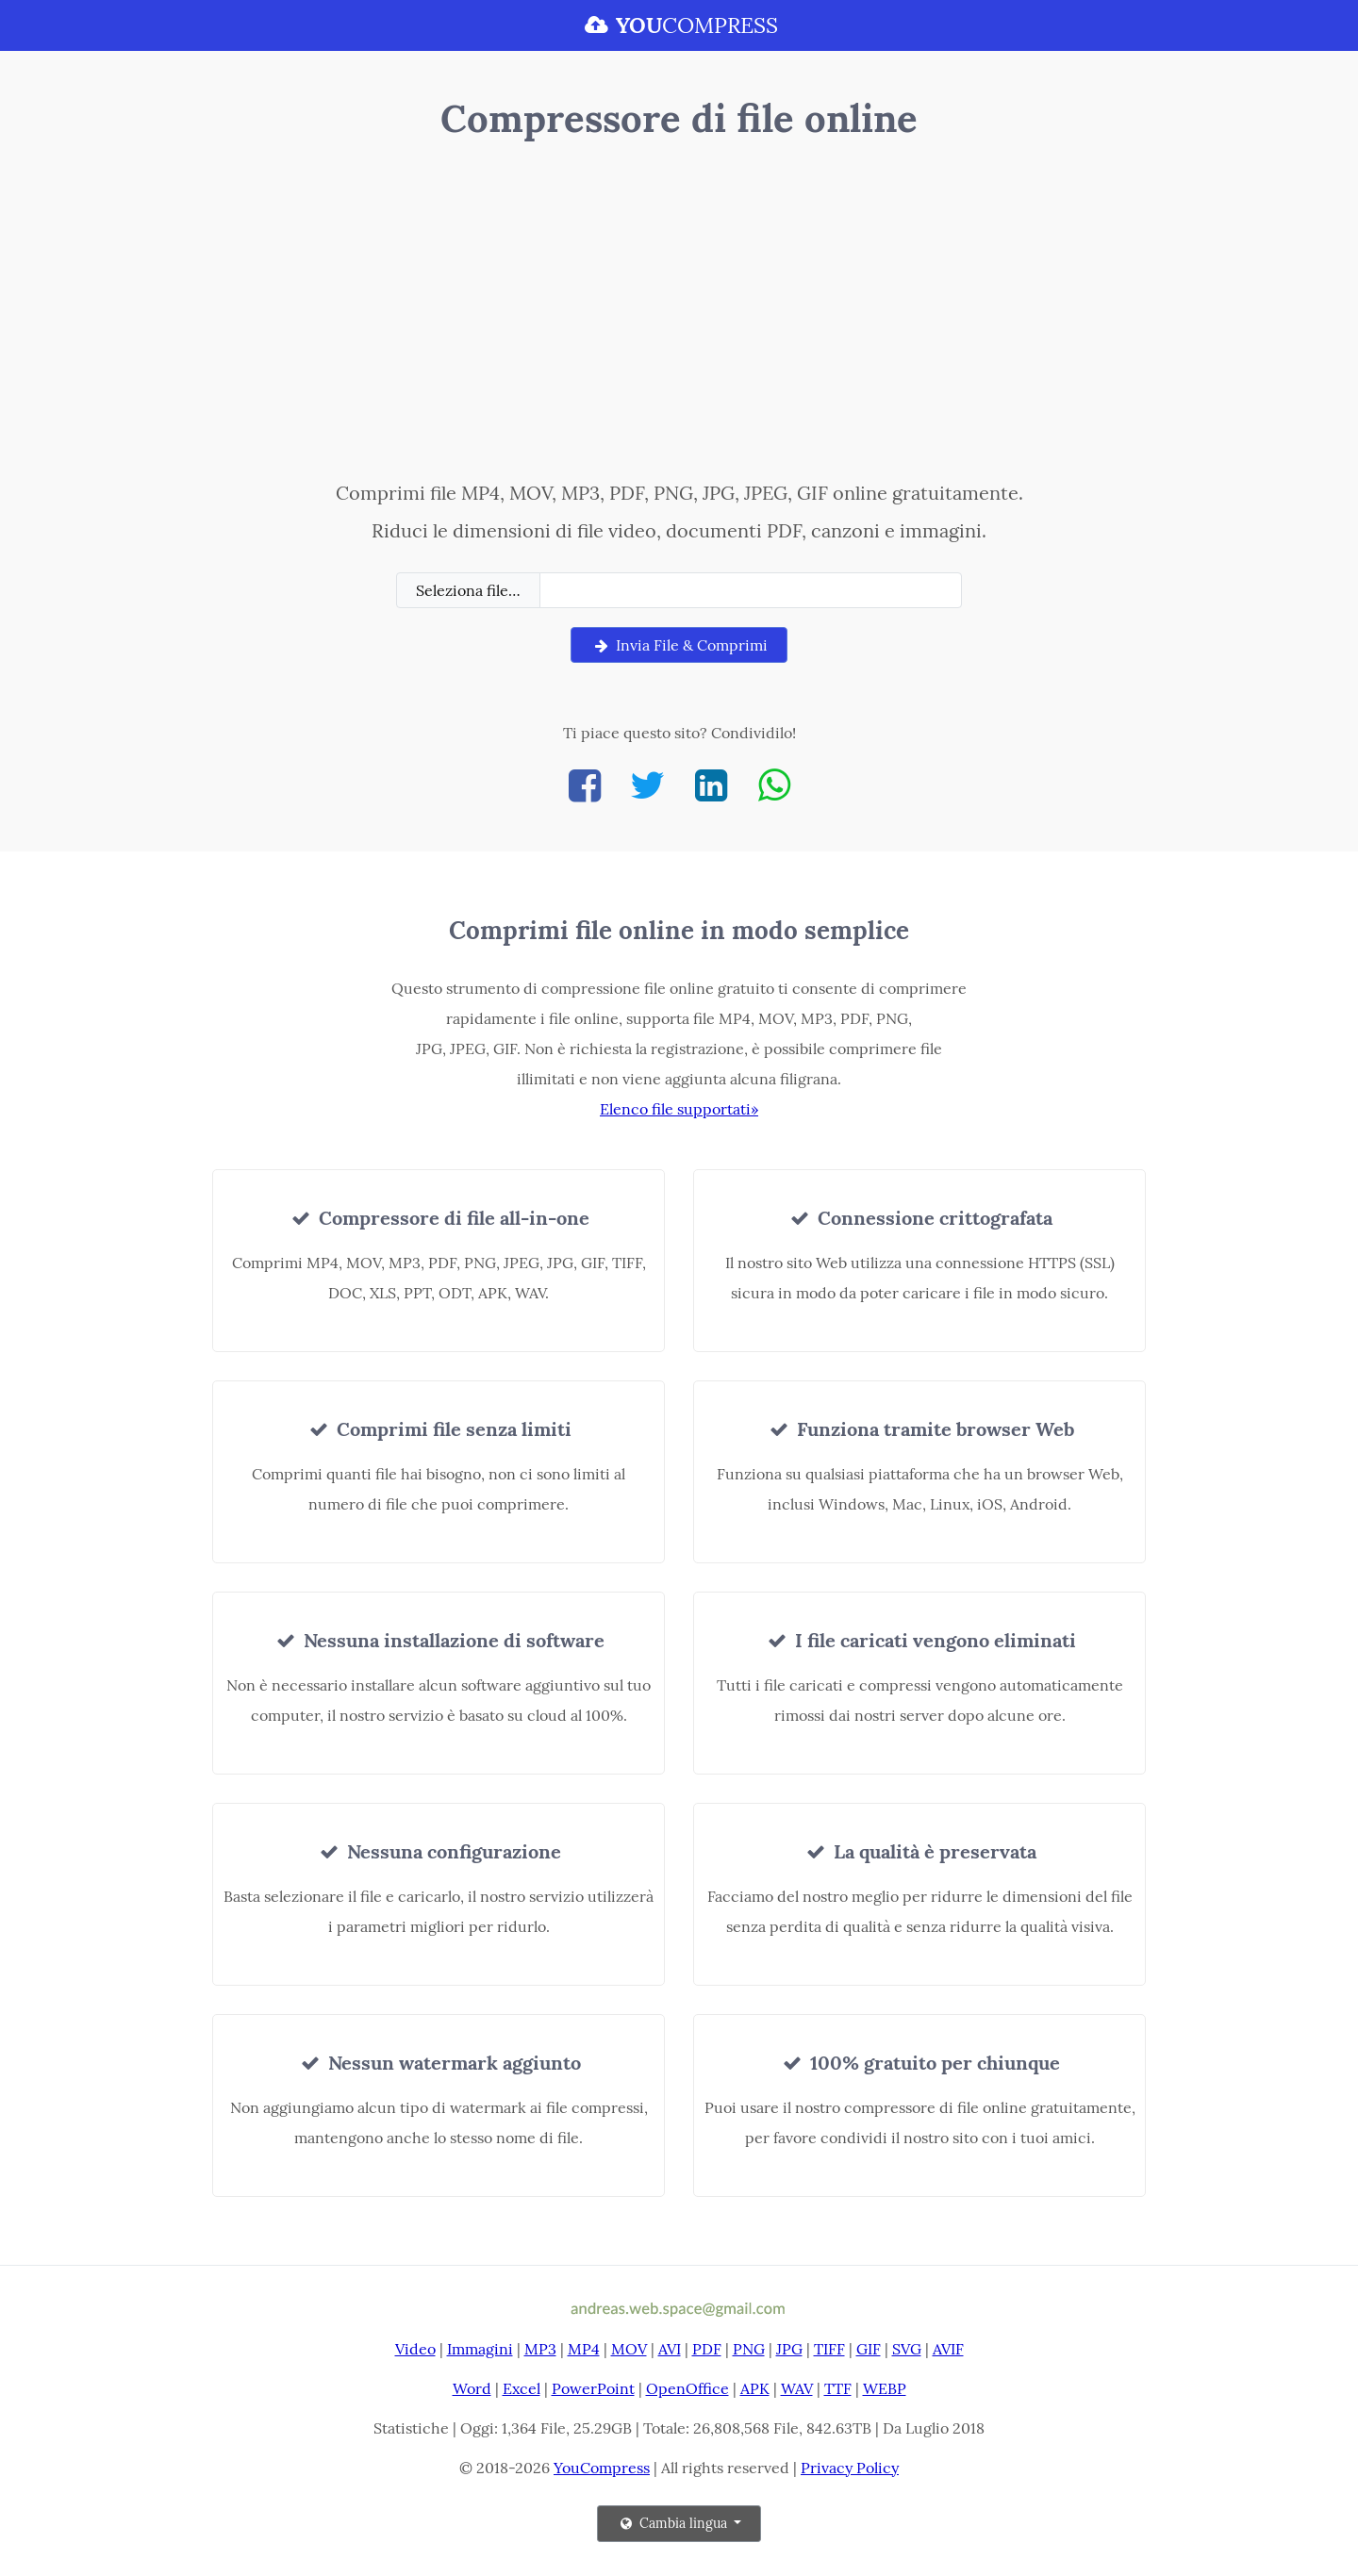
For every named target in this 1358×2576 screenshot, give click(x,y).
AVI (669, 2348)
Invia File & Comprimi (678, 645)
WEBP (884, 2388)
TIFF (829, 2348)
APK (755, 2388)
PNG (749, 2348)
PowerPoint (593, 2388)
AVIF (948, 2348)
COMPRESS (679, 25)
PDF (706, 2348)
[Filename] (750, 590)
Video (415, 2348)
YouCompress (602, 2467)
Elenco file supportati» (679, 1108)
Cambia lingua (674, 2523)
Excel (521, 2388)
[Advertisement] (679, 314)
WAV (797, 2388)
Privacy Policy (850, 2467)
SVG (906, 2348)
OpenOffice (687, 2388)
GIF (868, 2348)
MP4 (584, 2348)
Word (472, 2388)
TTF (838, 2388)
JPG (789, 2348)
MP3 (540, 2348)
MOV (629, 2348)
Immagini (480, 2348)
